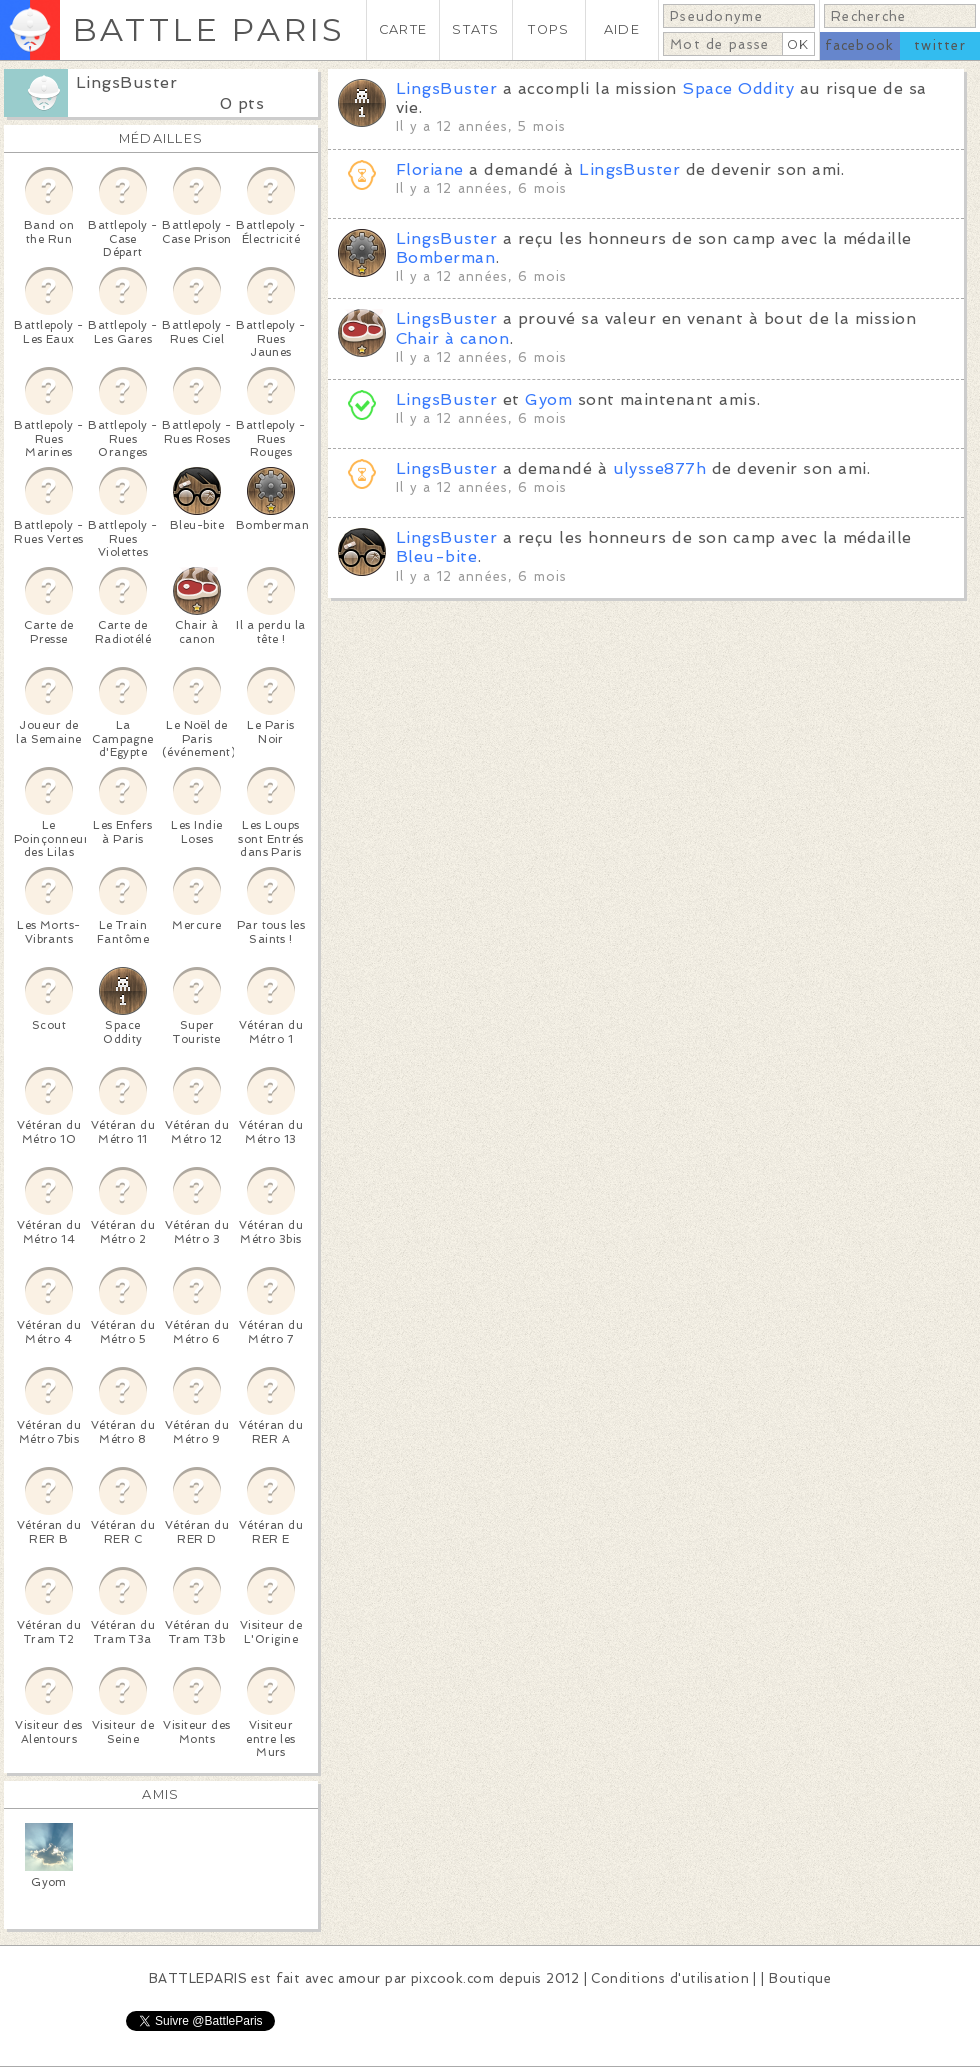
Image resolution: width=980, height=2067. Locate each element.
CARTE (403, 29)
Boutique (800, 1978)
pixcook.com (452, 1978)
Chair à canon (452, 338)
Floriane (430, 169)
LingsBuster (126, 82)
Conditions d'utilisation (670, 1978)
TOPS (548, 29)
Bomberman (445, 257)
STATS (475, 29)
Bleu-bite (436, 556)
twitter (940, 45)
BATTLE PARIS (208, 29)
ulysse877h (660, 468)
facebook (859, 45)
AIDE (622, 29)
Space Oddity (738, 88)
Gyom (548, 399)
